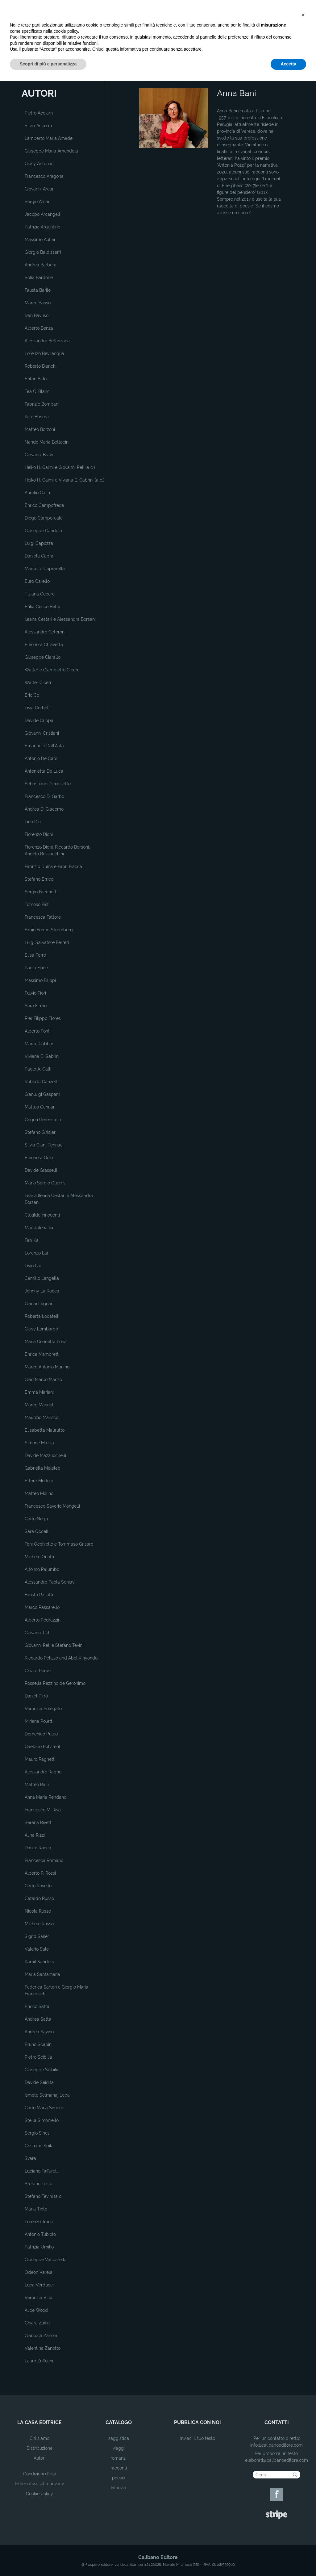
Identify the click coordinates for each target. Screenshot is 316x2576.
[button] (303, 2510)
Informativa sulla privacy (39, 2483)
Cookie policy (39, 2493)
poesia (118, 2477)
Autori (39, 2458)
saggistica (118, 2438)
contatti (276, 2422)
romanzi (118, 2458)
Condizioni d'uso (39, 2473)
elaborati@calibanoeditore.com (276, 2460)
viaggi (119, 2448)
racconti (118, 2467)
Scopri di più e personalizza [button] (48, 2559)
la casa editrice (39, 2422)
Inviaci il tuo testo (197, 2438)
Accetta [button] (288, 2559)
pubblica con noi (197, 2422)
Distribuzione (39, 2448)
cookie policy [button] (66, 2526)
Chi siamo (39, 2438)
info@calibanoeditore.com (276, 2445)
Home (144, 78)
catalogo (119, 2422)
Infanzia (118, 2487)
